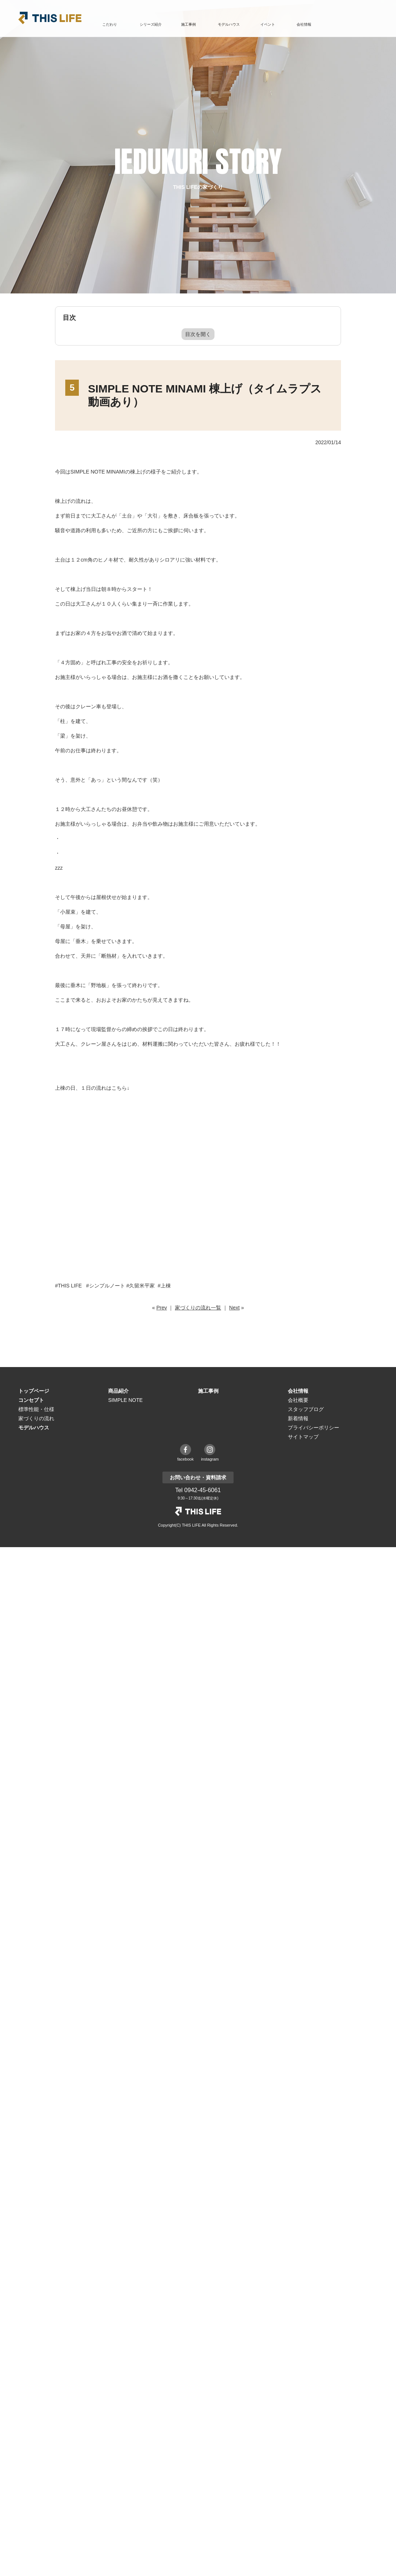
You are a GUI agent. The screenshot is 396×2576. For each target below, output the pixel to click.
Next (234, 1308)
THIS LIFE (49, 18)
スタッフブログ (306, 1409)
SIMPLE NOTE (125, 1400)
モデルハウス (229, 24)
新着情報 (298, 1418)
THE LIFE (198, 1511)
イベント (267, 24)
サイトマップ (303, 1437)
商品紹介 (118, 1391)
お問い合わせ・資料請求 (354, 25)
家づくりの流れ (36, 1418)
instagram (210, 1459)
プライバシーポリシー (313, 1427)
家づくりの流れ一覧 (198, 1308)
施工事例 (188, 24)
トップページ (33, 1391)
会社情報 (298, 1391)
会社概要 (298, 1400)
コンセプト (31, 1400)
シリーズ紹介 (151, 24)
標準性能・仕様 (36, 1409)
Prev (161, 1308)
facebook (185, 1459)
